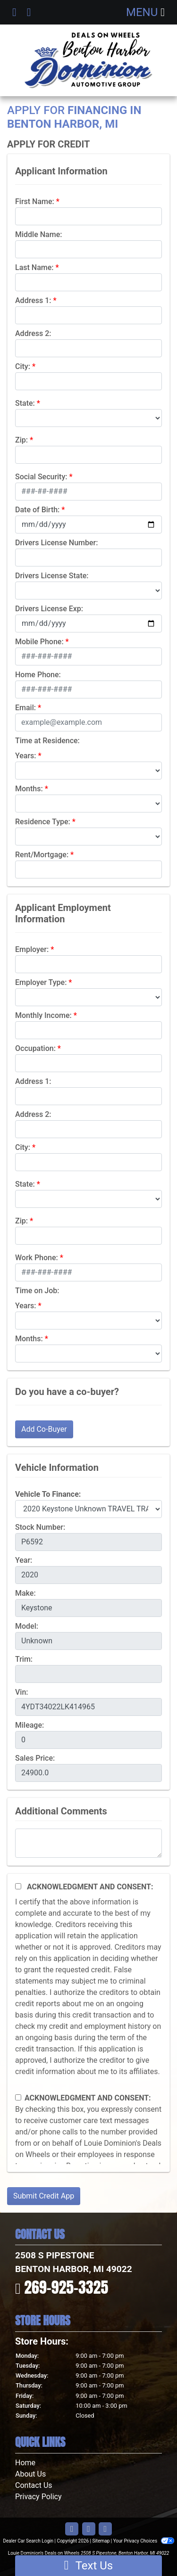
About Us (30, 2473)
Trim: (24, 1659)
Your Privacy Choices (143, 2540)
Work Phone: (36, 1257)
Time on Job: (37, 1290)
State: (25, 403)
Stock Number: (40, 1527)
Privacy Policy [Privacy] (38, 2496)
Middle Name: (38, 234)
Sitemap (101, 2540)
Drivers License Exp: (49, 608)
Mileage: (29, 1725)
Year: (23, 1560)
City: (22, 366)
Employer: (32, 949)
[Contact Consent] (18, 2097)
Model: (26, 1626)
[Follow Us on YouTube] (88, 2529)
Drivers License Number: (56, 542)
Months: (29, 788)
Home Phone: (38, 674)
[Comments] (88, 1843)
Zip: (21, 439)
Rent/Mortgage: (41, 854)
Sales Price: (35, 1758)
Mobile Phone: (39, 641)
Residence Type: (42, 821)
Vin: (21, 1692)
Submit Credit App (43, 2195)
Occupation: (35, 1048)
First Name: (34, 201)
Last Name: (34, 267)
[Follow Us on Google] (105, 2529)
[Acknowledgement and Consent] (18, 1886)
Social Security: (41, 476)
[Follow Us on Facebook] (71, 2529)
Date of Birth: (37, 509)
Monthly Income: (43, 1015)
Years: (25, 755)
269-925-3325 (66, 2287)
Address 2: (33, 333)
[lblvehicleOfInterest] (88, 1509)
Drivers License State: (52, 575)
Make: (25, 1593)
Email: (25, 707)
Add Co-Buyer (44, 1429)
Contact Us (33, 2485)
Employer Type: (41, 982)
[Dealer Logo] (88, 60)
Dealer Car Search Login (28, 2540)
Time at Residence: (47, 740)
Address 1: (33, 300)
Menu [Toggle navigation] (145, 12)
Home (25, 2462)
